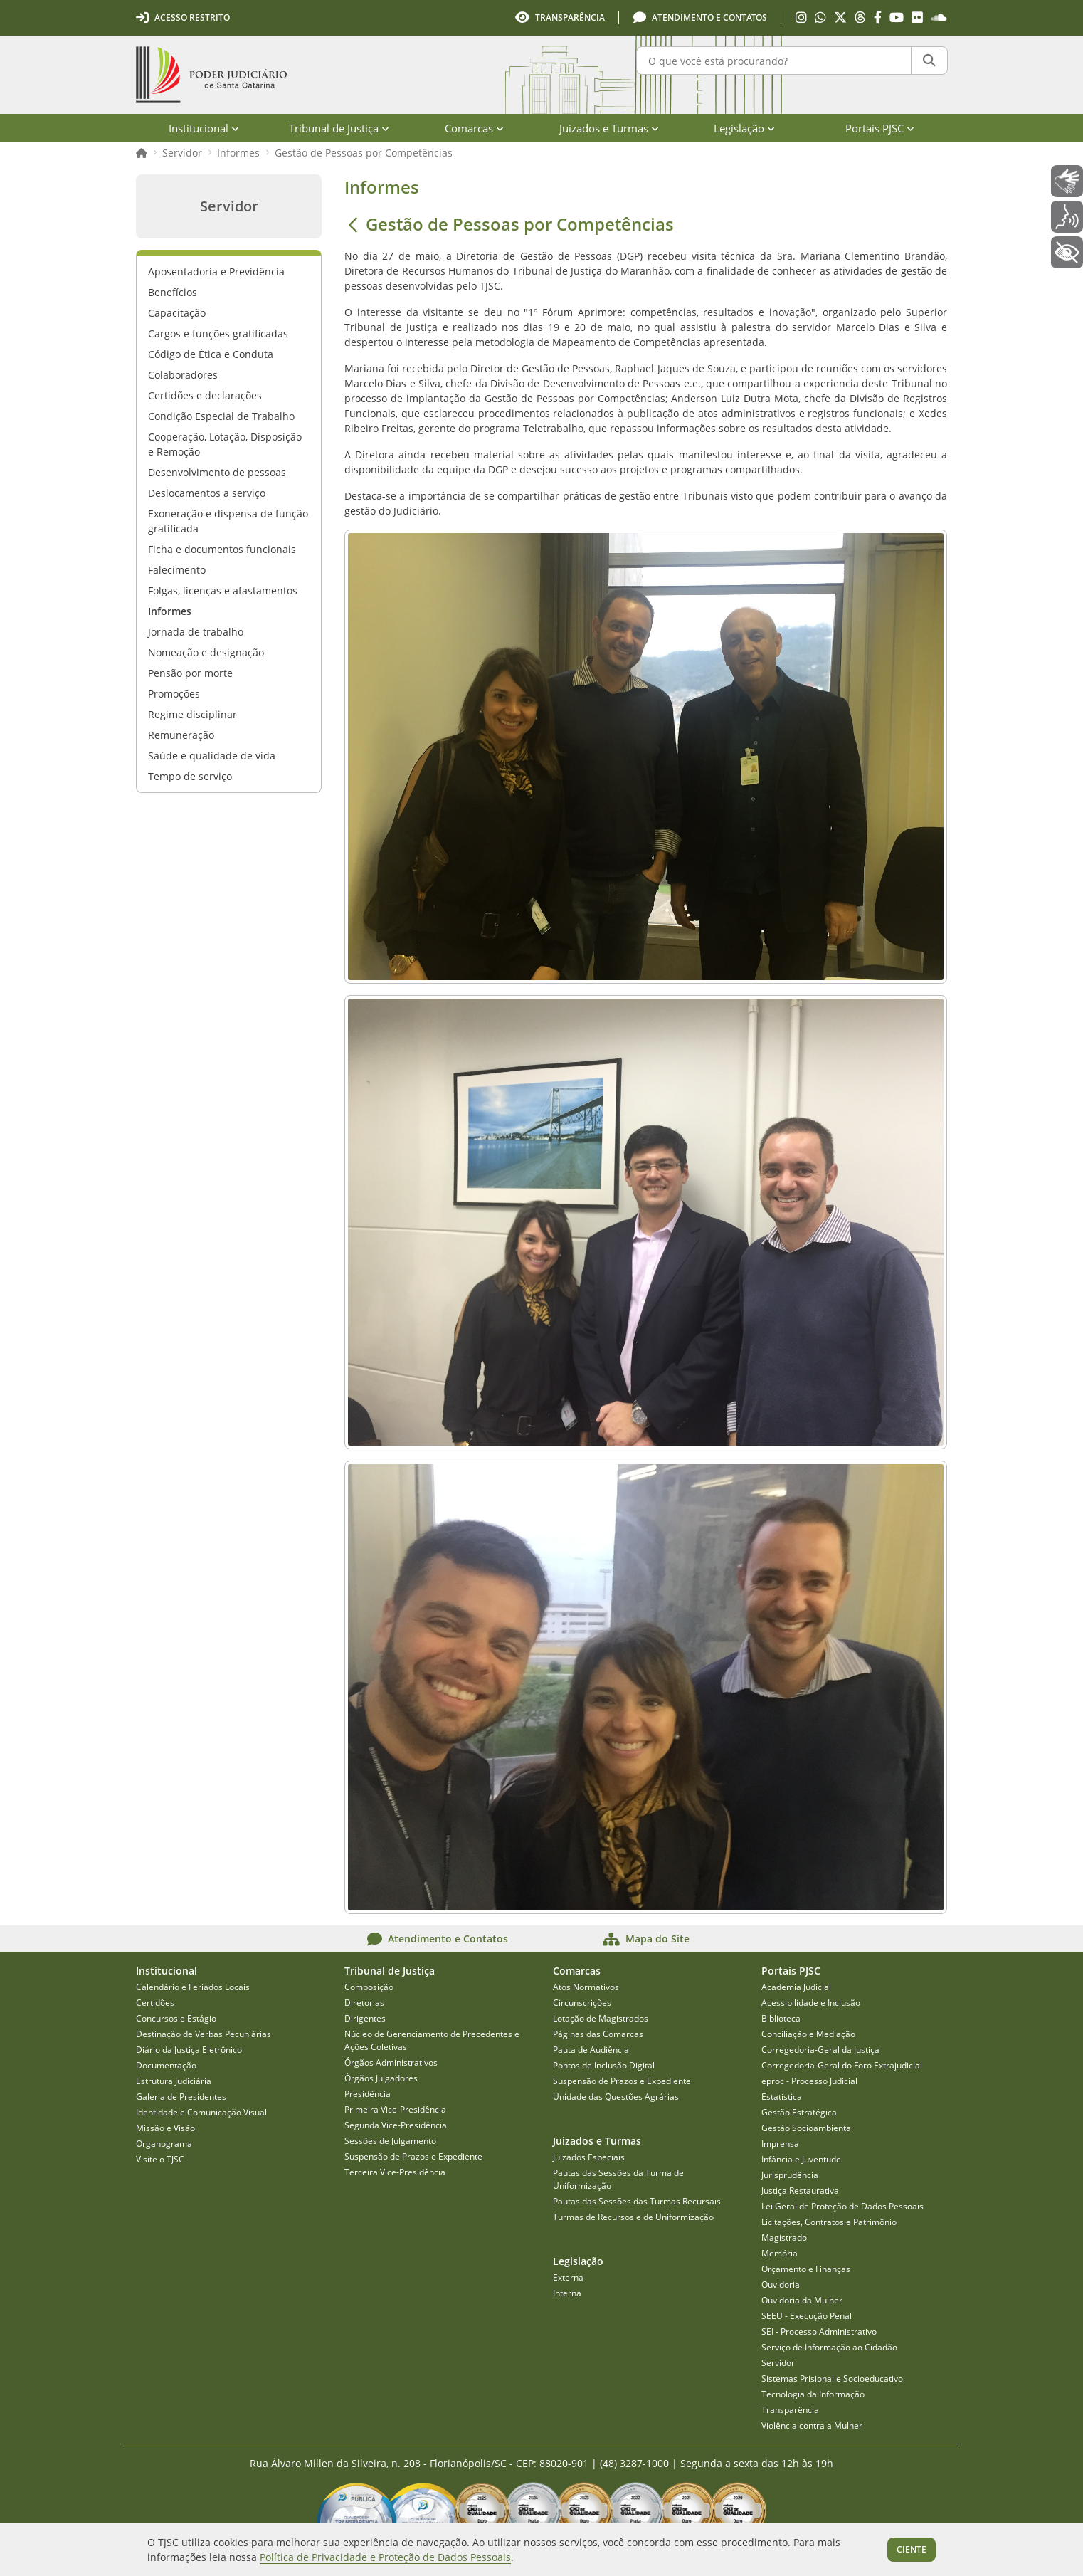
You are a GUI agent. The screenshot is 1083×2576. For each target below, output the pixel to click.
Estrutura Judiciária (173, 2081)
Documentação (166, 2065)
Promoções (174, 693)
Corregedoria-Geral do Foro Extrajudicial (841, 2065)
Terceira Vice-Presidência (394, 2172)
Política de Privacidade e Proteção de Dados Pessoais (385, 2557)
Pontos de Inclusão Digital (604, 2065)
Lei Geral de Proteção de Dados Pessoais (842, 2206)
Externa (568, 2277)
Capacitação (177, 313)
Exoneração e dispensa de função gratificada (228, 521)
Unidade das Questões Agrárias (616, 2097)
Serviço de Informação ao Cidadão (829, 2347)
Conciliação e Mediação (808, 2034)
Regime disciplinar (192, 714)
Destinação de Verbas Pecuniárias (203, 2034)
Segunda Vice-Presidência (395, 2125)
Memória (779, 2253)
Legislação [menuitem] (744, 128)
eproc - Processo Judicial (809, 2081)
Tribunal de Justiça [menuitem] (339, 128)
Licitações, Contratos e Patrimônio (829, 2222)
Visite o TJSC (160, 2159)
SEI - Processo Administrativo (819, 2331)
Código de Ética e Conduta (210, 354)
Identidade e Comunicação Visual (201, 2112)
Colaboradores (183, 375)
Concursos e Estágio (176, 2018)
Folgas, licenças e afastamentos (222, 590)
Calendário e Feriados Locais (193, 1987)
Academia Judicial (796, 1987)
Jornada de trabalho (195, 631)
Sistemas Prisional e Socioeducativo (832, 2378)
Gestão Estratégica (799, 2112)
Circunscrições (582, 2003)
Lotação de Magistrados (600, 2018)
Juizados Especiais (589, 2157)
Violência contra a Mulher (811, 2425)
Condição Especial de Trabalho (221, 416)
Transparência (790, 2410)
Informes (238, 152)
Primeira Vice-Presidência (395, 2109)
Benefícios (172, 292)
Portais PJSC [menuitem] (879, 128)
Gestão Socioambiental (807, 2128)
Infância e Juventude (801, 2159)
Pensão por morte (190, 673)
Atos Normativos (586, 1987)
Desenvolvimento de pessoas (217, 472)
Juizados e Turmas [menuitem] (609, 128)
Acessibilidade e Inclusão (810, 2003)
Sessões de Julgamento (390, 2141)
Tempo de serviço (190, 776)
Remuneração (181, 735)
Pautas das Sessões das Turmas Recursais (637, 2201)
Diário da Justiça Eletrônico (189, 2050)
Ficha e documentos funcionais (222, 549)
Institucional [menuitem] (204, 128)
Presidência (367, 2094)
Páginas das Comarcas (598, 2034)
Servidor (182, 152)
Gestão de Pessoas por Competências (364, 152)
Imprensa (780, 2144)
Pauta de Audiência (591, 2050)
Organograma (164, 2144)
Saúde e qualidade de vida (211, 755)
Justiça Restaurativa (800, 2191)
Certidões (155, 2003)
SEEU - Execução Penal (806, 2316)
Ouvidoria (780, 2284)
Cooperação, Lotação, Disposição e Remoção (225, 444)
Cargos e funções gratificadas (218, 333)
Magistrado (784, 2237)
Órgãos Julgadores (381, 2078)
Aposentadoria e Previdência (216, 271)
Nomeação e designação (206, 652)
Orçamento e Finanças (805, 2269)
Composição (368, 1987)
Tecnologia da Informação (813, 2394)
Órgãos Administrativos (391, 2062)
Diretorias (364, 2003)
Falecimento (177, 570)
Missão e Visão (165, 2128)
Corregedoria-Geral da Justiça (820, 2050)
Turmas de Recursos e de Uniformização (633, 2217)
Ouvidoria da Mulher (801, 2300)
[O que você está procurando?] (774, 60)
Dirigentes (365, 2018)
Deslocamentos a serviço (206, 493)
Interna (567, 2293)
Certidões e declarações (205, 395)
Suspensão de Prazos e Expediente (413, 2156)
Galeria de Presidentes (181, 2097)
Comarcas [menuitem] (474, 128)
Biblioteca (781, 2018)
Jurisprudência (789, 2175)
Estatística (781, 2097)
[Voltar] (352, 224)
